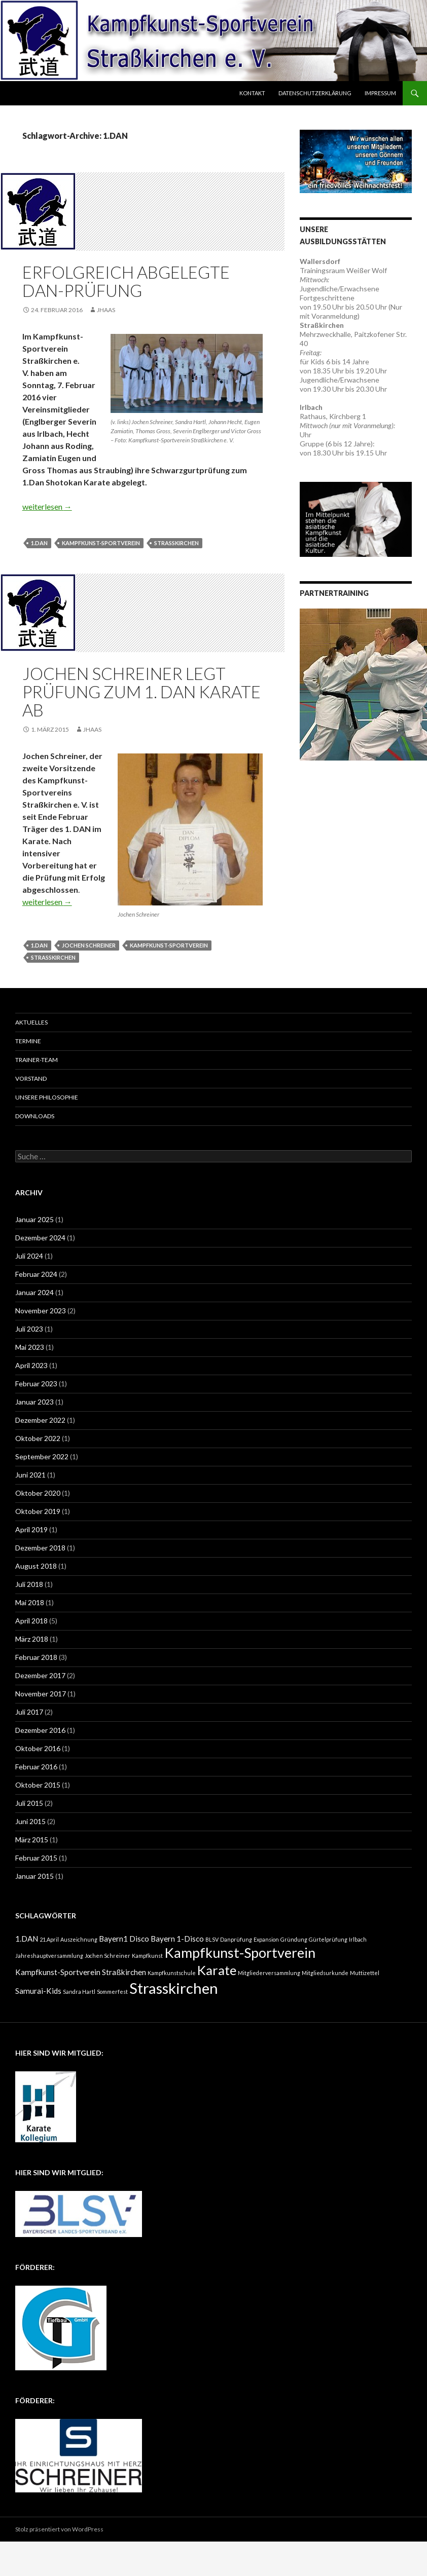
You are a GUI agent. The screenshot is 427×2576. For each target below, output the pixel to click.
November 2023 (40, 1310)
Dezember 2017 (40, 1675)
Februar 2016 (36, 1766)
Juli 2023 (29, 1328)
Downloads (34, 1116)
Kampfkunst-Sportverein (101, 543)
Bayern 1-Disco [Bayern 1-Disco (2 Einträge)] (177, 1938)
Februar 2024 (36, 1274)
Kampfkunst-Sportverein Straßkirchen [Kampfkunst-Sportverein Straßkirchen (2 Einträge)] (80, 1972)
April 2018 (31, 1620)
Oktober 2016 (37, 1748)
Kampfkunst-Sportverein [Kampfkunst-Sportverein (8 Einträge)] (239, 1952)
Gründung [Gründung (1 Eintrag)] (293, 1939)
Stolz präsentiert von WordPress (59, 2529)
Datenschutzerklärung (314, 93)
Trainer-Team (36, 1060)
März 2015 (31, 1839)
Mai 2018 (29, 1602)
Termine (28, 1041)
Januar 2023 (34, 1401)
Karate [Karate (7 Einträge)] (216, 1970)
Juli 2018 (29, 1584)
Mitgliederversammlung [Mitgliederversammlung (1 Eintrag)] (269, 1972)
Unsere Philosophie (46, 1097)
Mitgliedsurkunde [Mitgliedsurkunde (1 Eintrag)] (325, 1972)
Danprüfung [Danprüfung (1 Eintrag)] (236, 1939)
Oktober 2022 (37, 1438)
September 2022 (41, 1456)
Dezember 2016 (40, 1730)
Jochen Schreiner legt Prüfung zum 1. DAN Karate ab (141, 691)
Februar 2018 (36, 1657)
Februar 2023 (36, 1383)
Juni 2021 (30, 1474)
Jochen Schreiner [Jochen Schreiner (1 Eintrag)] (107, 1955)
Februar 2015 (36, 1857)
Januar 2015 (34, 1876)
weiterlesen (47, 506)
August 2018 (36, 1566)
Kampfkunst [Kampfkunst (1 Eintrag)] (147, 1955)
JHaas (106, 310)
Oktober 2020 (37, 1493)
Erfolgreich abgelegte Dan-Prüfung (126, 281)
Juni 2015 (30, 1821)
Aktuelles (31, 1022)
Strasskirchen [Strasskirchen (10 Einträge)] (173, 1988)
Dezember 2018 (40, 1547)
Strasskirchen (176, 543)
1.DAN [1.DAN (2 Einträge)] (26, 1938)
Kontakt (252, 93)
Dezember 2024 (40, 1237)
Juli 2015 (29, 1803)
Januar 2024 (34, 1292)
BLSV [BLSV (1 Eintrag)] (212, 1939)
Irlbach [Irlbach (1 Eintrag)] (358, 1939)
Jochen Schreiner (89, 945)
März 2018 (31, 1639)
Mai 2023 (29, 1347)
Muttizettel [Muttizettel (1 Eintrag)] (364, 1972)
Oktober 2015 (37, 1785)
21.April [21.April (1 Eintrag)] (49, 1939)
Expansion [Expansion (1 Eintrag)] (266, 1939)
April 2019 (31, 1529)
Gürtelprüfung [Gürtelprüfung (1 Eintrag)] (328, 1939)
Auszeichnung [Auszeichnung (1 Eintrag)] (78, 1939)
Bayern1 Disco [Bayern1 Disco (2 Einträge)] (124, 1938)
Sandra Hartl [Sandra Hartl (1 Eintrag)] (79, 1991)
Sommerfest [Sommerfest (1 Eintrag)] (112, 1991)
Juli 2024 (29, 1256)
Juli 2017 (29, 1712)
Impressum (380, 93)
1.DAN (39, 543)
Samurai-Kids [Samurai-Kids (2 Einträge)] (38, 1990)
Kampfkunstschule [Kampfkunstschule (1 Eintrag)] (172, 1972)
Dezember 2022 (40, 1420)
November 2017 (40, 1693)
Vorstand (31, 1078)
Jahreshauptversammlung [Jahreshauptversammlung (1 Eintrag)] (49, 1955)
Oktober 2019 (37, 1511)
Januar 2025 (34, 1219)
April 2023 (31, 1365)
